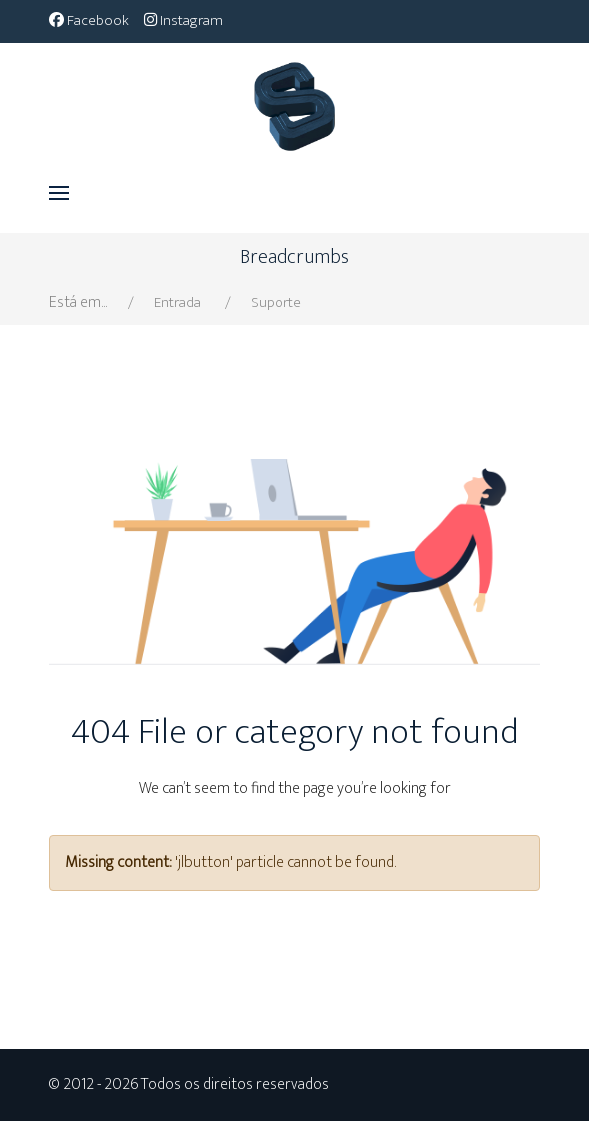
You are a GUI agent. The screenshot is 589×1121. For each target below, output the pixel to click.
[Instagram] (183, 20)
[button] (59, 193)
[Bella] (294, 98)
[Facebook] (89, 20)
